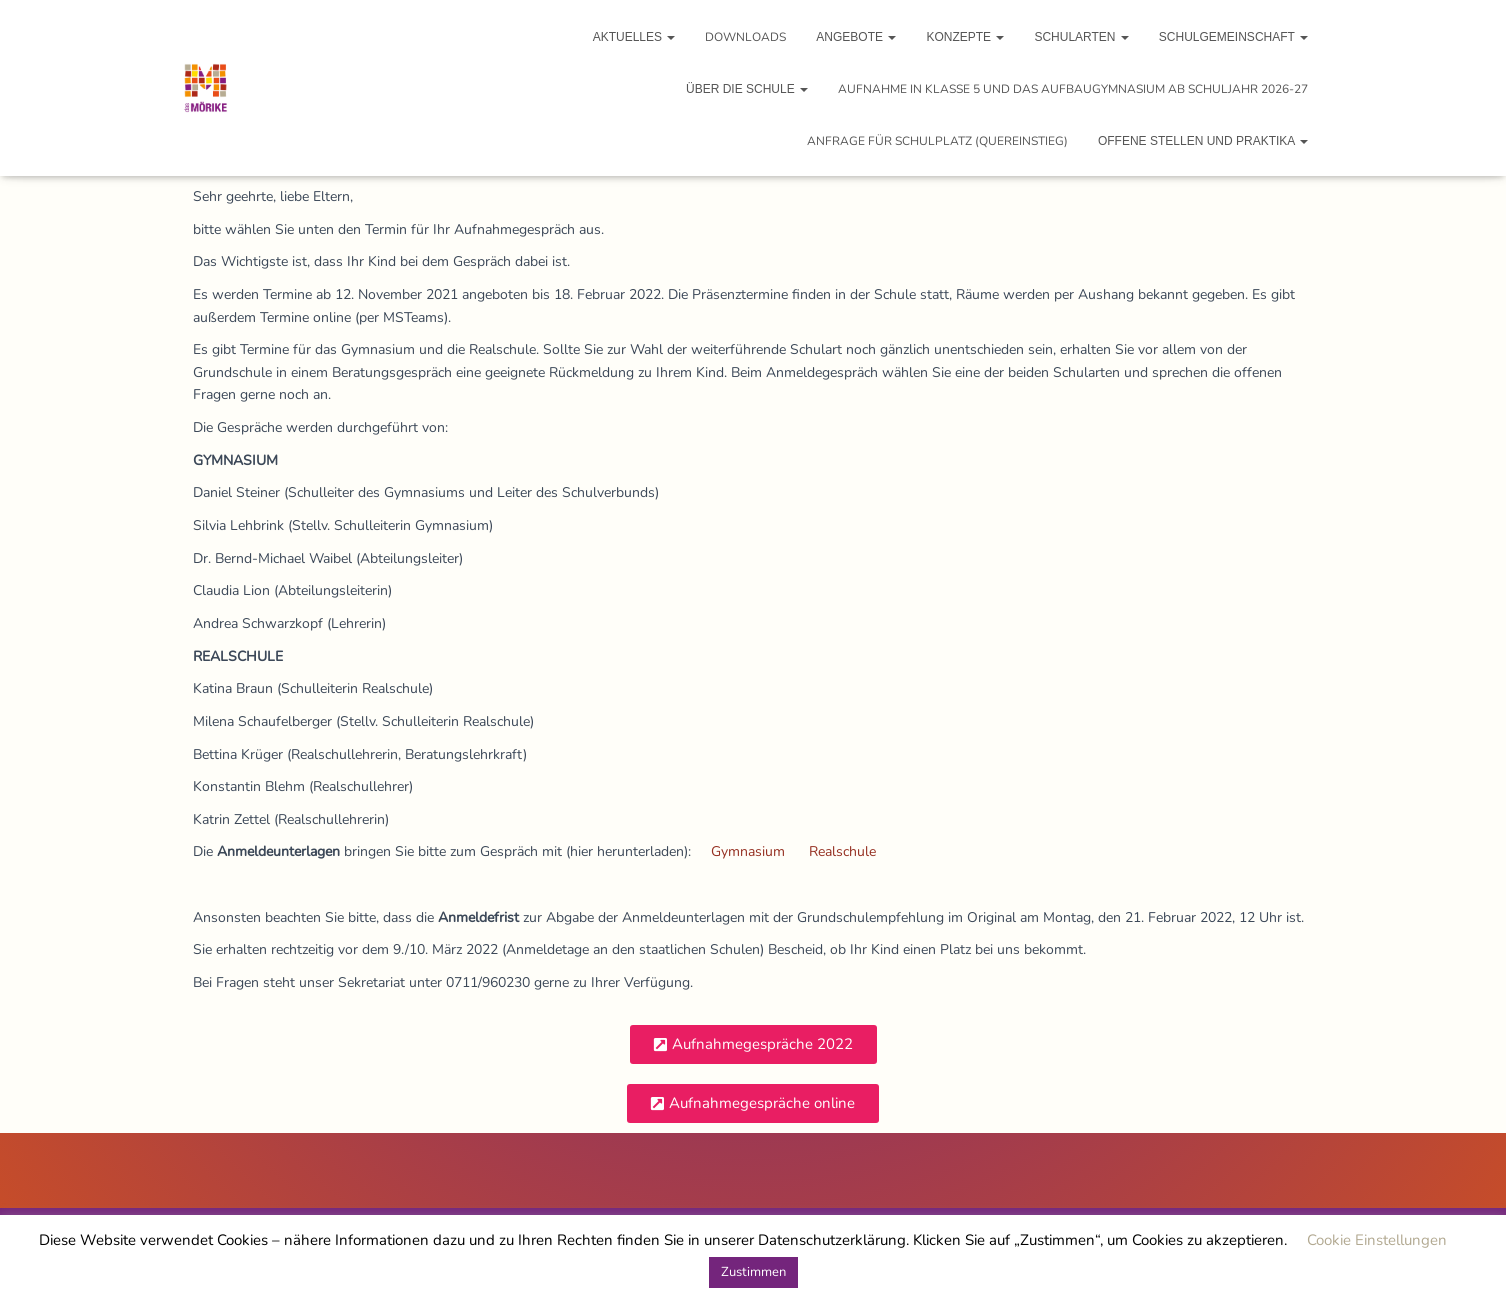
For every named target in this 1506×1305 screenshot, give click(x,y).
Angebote (856, 37)
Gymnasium (748, 851)
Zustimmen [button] (753, 1272)
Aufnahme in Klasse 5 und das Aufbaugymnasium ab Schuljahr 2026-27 (1073, 89)
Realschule (842, 851)
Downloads (745, 37)
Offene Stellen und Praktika (1203, 141)
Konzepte (965, 37)
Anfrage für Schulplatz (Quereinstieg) (937, 141)
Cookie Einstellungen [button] (1377, 1240)
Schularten (1081, 37)
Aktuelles (634, 37)
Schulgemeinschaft (1233, 37)
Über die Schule (747, 89)
